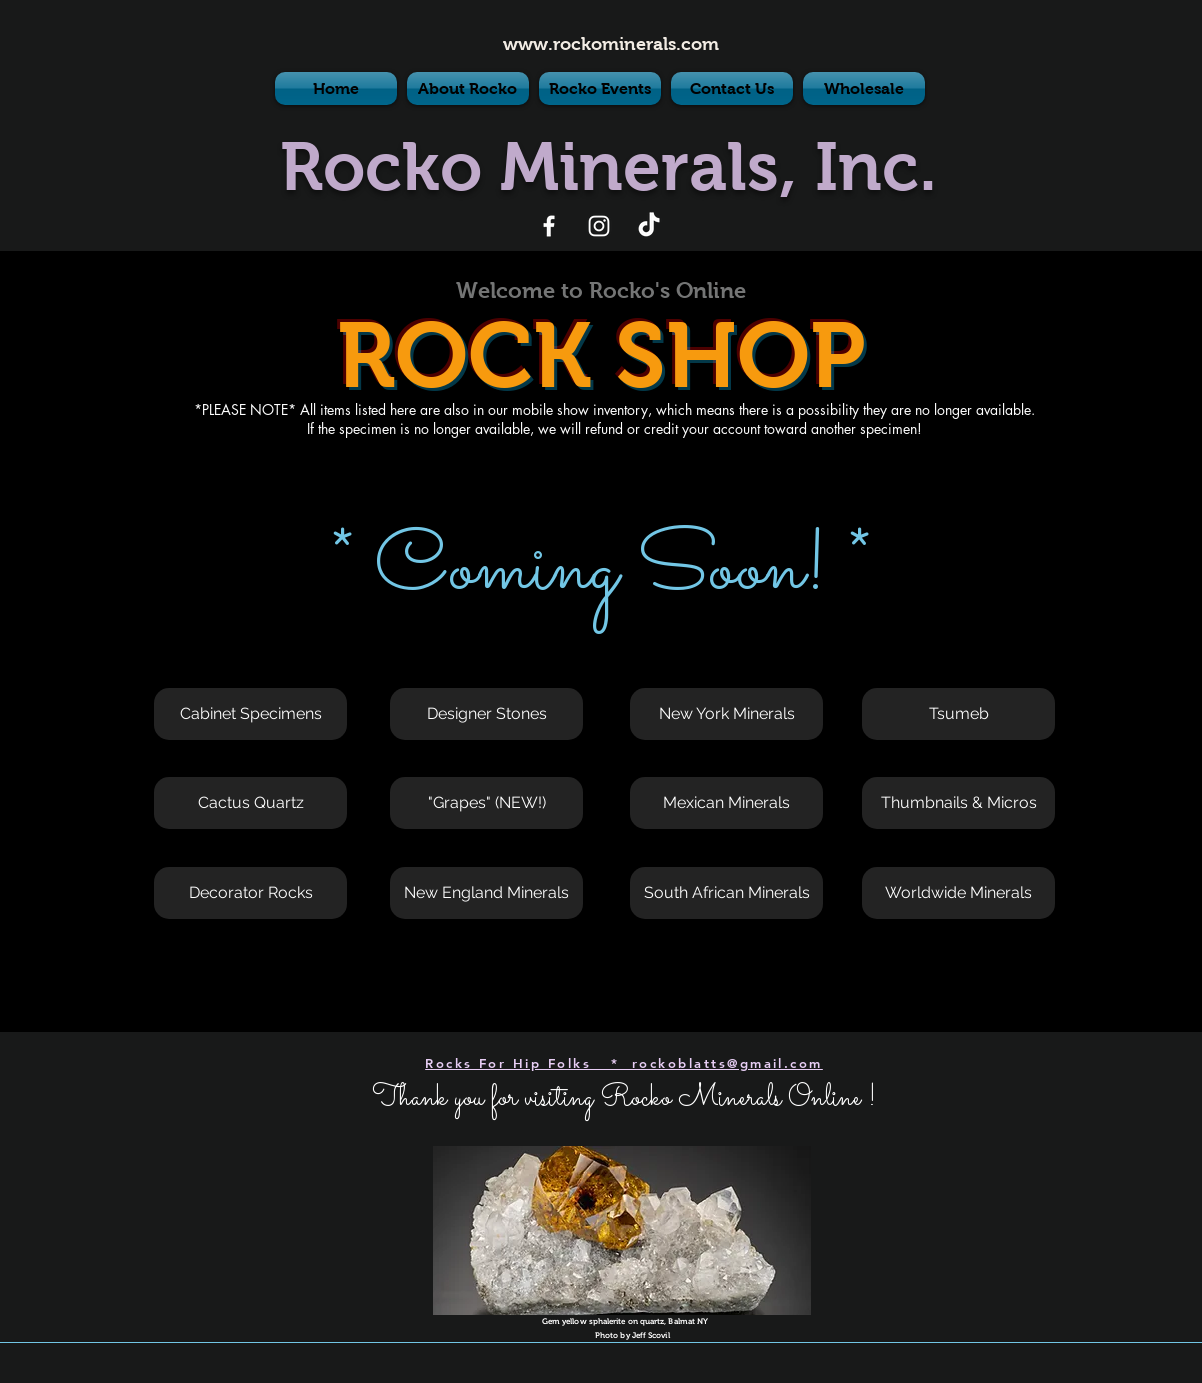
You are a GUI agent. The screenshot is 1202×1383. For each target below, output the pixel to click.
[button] (250, 714)
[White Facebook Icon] (549, 226)
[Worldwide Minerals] (958, 893)
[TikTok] (649, 226)
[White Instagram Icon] (599, 226)
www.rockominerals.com (611, 44)
